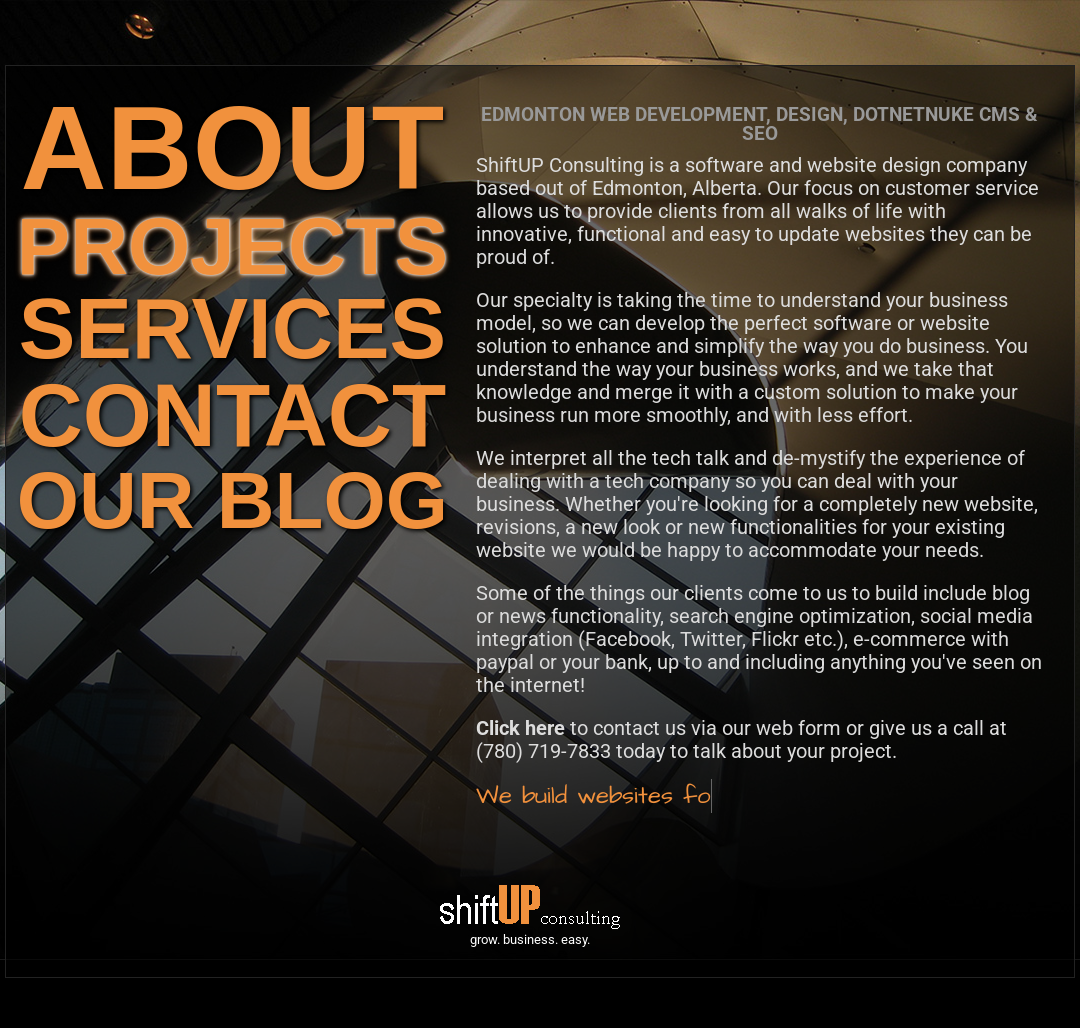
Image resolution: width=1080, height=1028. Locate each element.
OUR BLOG (232, 500)
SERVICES (232, 328)
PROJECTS (232, 246)
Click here (520, 728)
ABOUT (233, 147)
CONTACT (232, 415)
